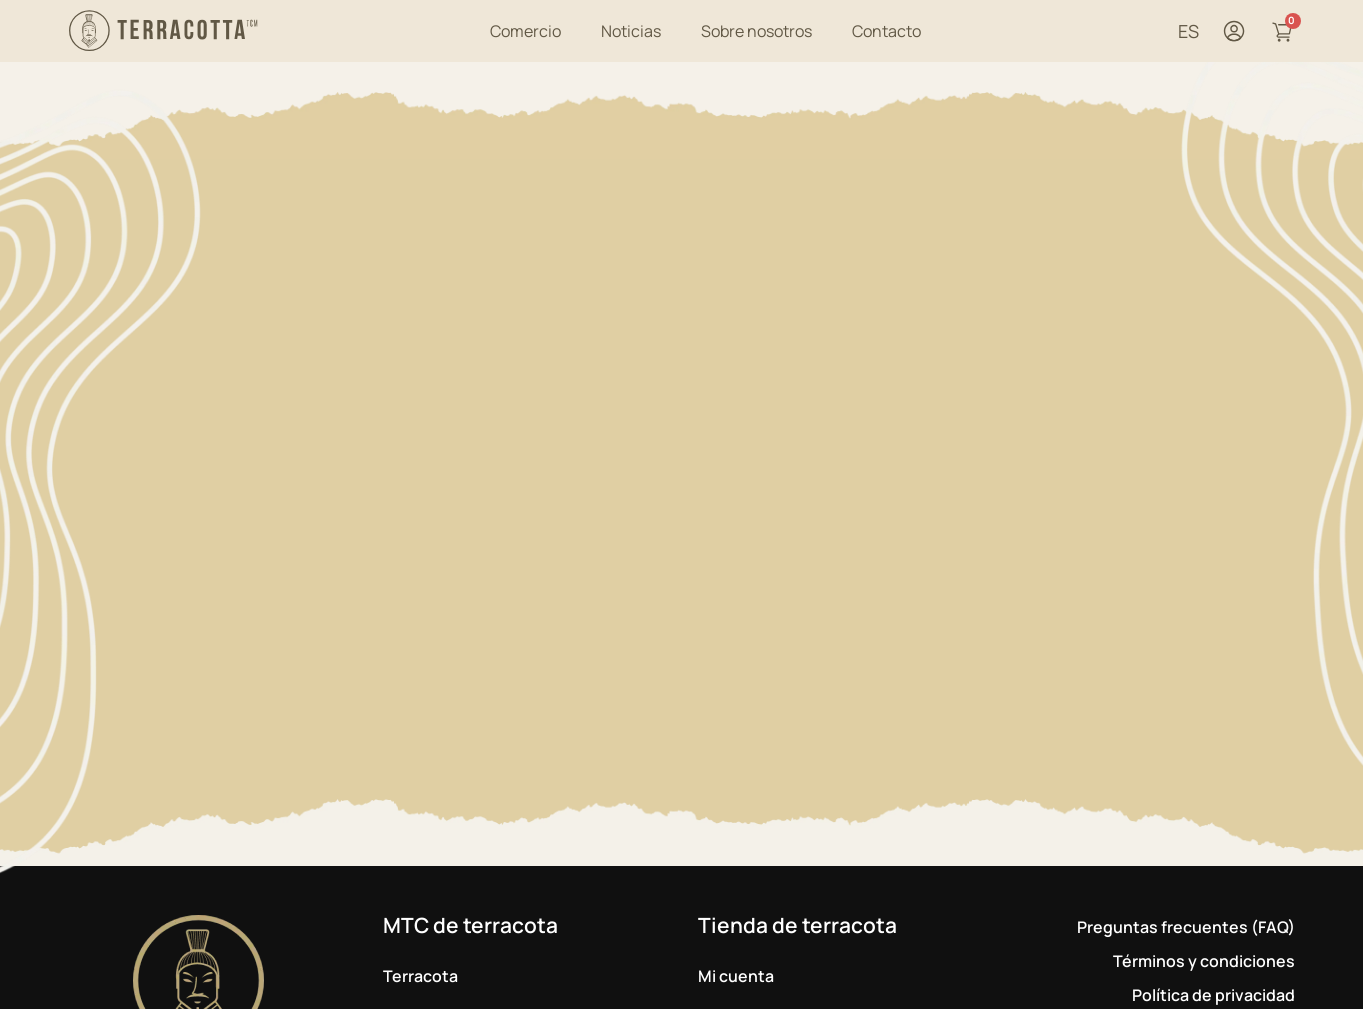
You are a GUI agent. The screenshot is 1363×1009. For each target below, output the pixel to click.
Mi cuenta (736, 976)
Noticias (631, 31)
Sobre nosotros (756, 31)
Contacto (886, 31)
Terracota (420, 976)
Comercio (525, 31)
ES (1188, 31)
